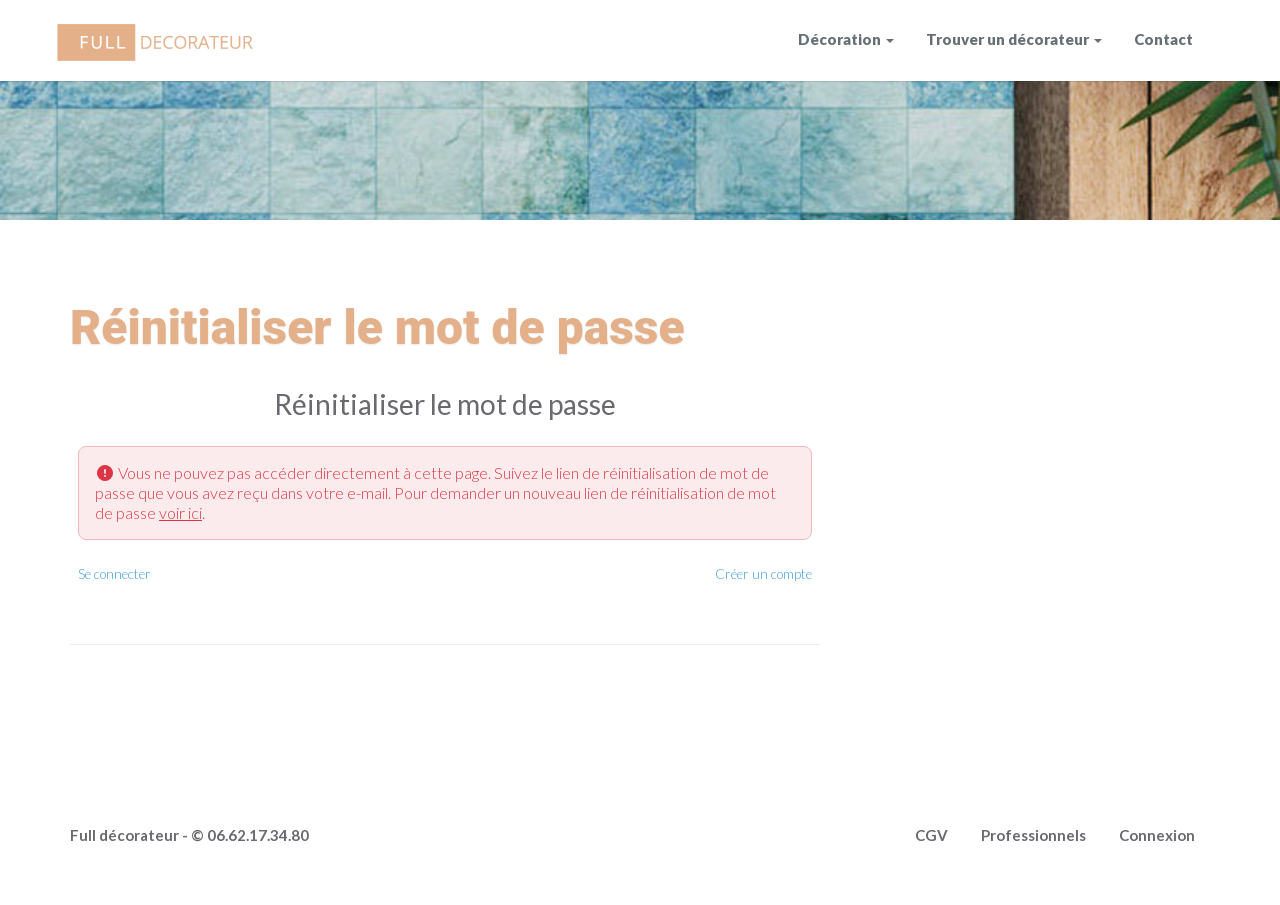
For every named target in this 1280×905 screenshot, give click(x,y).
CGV (931, 835)
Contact (1163, 39)
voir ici (180, 512)
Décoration (839, 39)
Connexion (1157, 835)
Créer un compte (763, 574)
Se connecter (114, 574)
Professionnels (1033, 835)
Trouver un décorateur (1007, 39)
